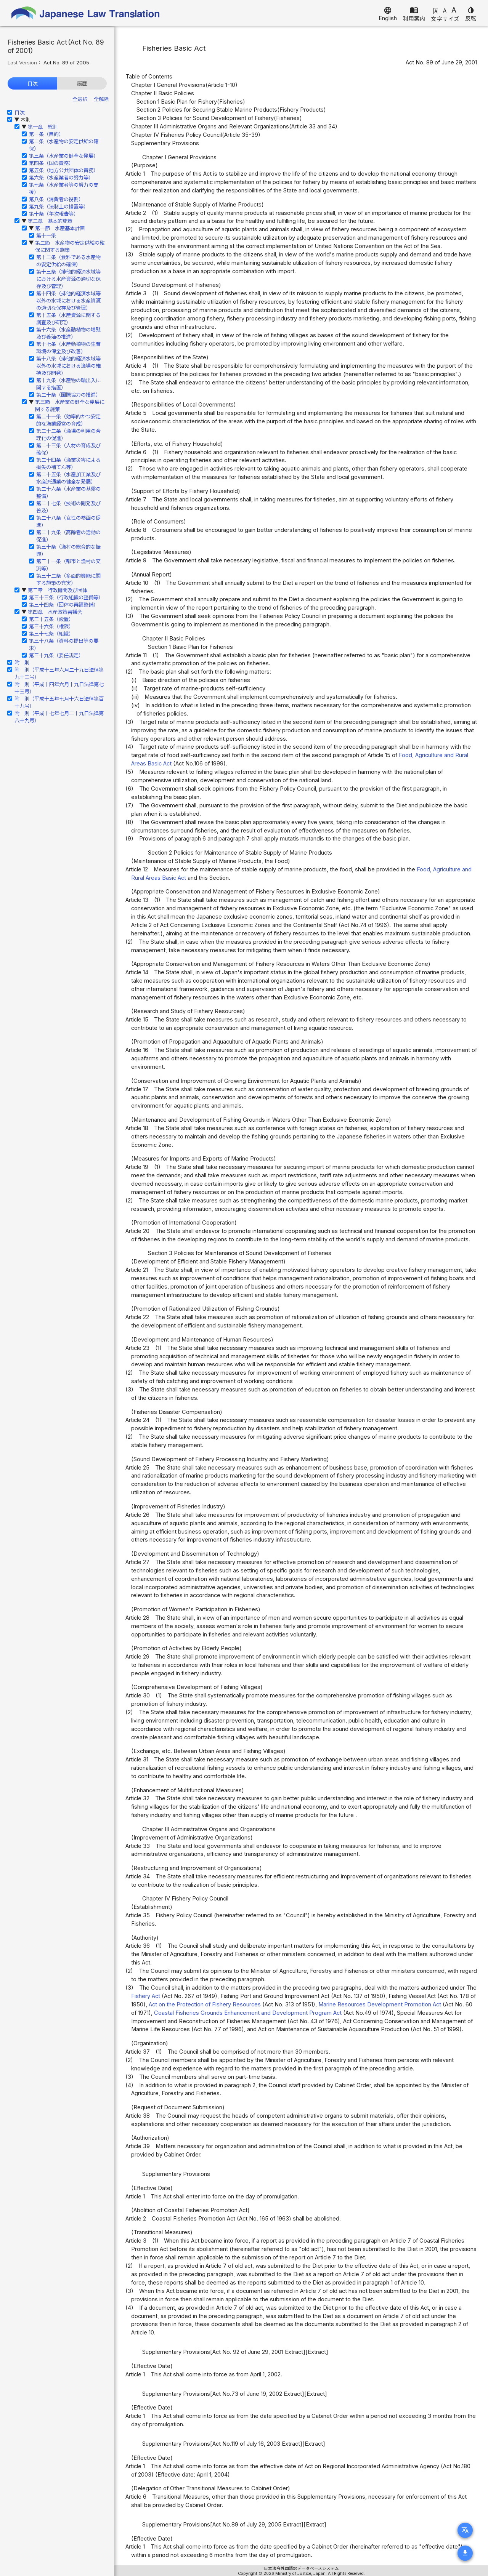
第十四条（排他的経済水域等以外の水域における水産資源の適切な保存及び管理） (68, 300)
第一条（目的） (46, 134)
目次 (32, 83)
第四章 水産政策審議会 (55, 612)
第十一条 (46, 235)
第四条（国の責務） (51, 163)
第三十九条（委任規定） (56, 655)
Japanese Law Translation (85, 13)
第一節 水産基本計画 (60, 228)
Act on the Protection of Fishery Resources (205, 2004)
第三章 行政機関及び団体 (57, 590)
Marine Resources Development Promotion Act (380, 2004)
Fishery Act (145, 1996)
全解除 (101, 99)
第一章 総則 (43, 127)
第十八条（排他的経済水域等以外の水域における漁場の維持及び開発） (68, 365)
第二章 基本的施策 (50, 221)
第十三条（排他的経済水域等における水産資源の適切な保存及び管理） (68, 279)
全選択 (79, 99)
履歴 (82, 83)
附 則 (21, 663)
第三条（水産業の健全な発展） (63, 156)
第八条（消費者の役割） (56, 199)
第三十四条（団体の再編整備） (63, 605)
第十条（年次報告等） (54, 214)
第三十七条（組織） (51, 634)
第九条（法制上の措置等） (58, 206)
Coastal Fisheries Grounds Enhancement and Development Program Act (248, 2012)
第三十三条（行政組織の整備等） (66, 597)
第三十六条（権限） (51, 626)
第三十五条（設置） (51, 619)
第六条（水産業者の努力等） (61, 178)
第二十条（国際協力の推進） (68, 395)
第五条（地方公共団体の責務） (63, 170)
